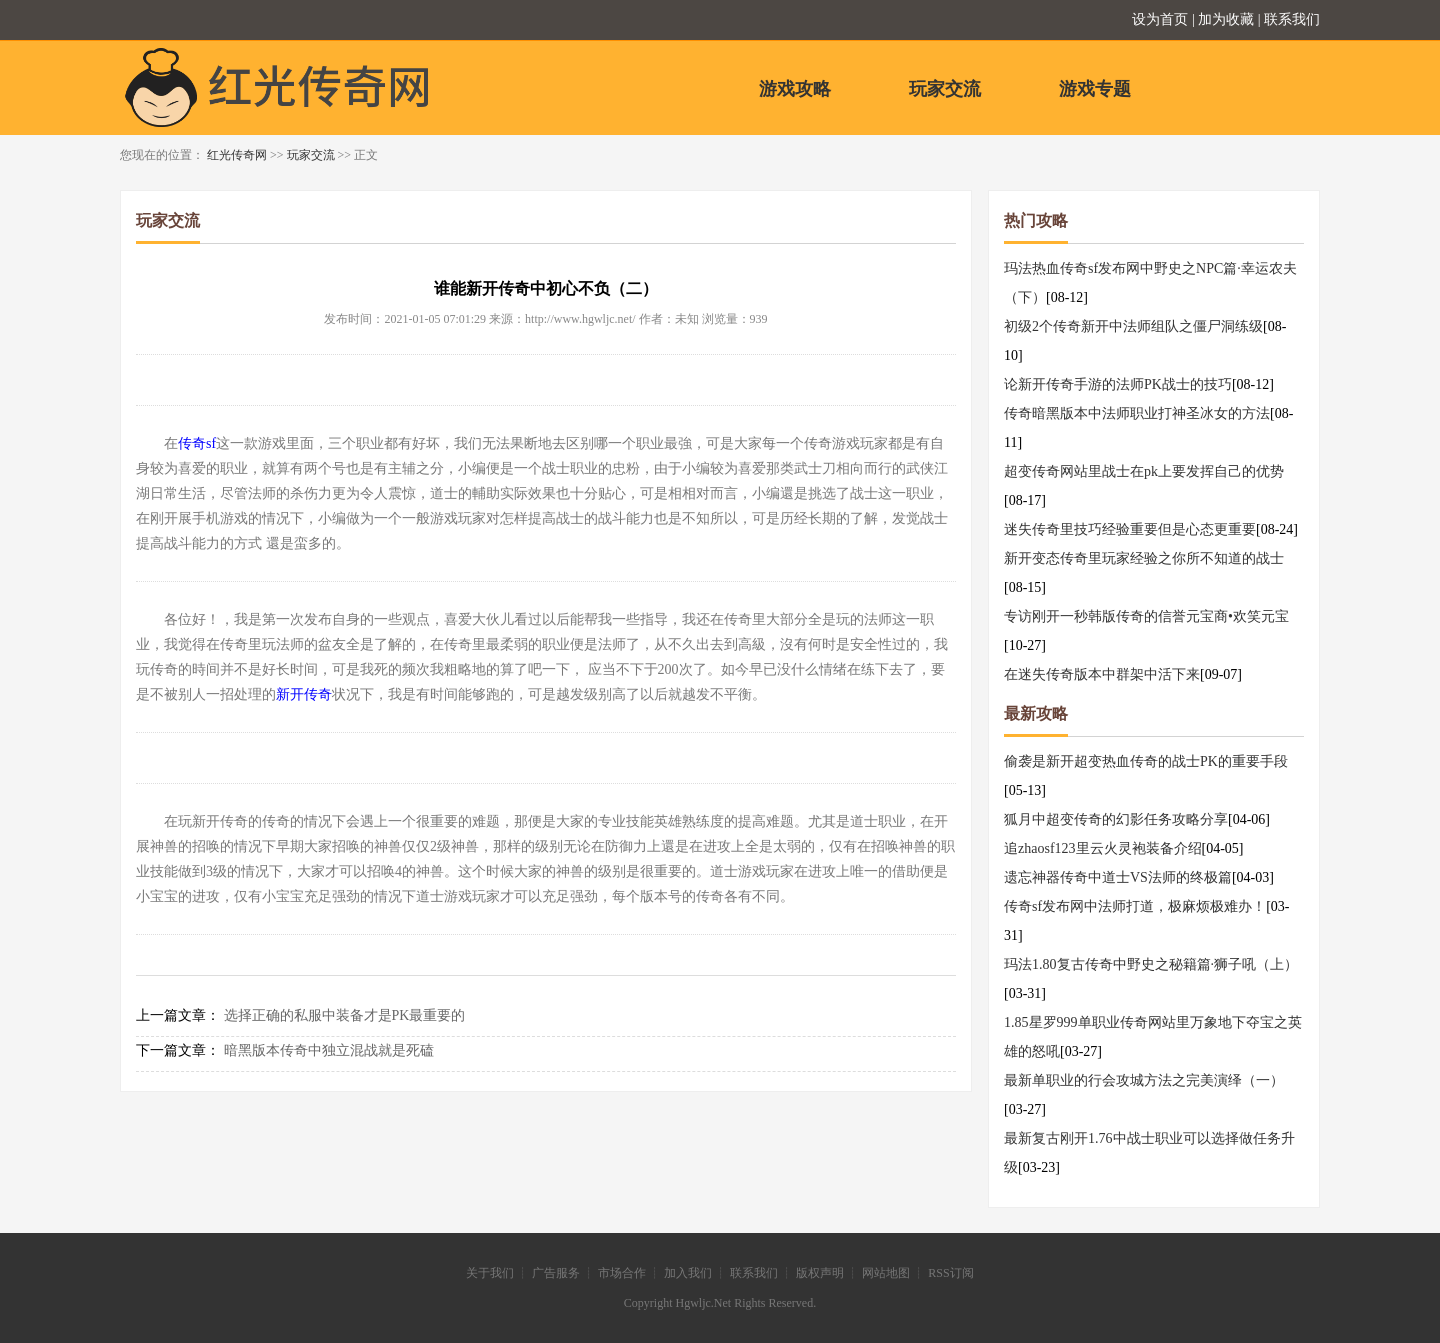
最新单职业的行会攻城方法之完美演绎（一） (1144, 1080)
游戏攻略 (795, 89)
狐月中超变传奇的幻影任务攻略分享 (1116, 819)
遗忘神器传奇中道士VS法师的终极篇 (1118, 877)
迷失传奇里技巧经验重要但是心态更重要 (1130, 529)
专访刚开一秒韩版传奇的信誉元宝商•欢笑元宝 (1146, 616)
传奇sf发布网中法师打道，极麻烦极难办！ (1135, 906)
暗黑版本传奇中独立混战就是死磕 (329, 1050)
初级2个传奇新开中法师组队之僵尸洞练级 (1133, 326)
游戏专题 (1095, 89)
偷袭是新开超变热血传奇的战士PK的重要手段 (1146, 761)
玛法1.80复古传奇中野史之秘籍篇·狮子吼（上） (1151, 964)
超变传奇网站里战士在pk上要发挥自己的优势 (1144, 471)
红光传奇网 (237, 155)
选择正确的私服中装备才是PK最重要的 (345, 1015)
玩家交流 (945, 89)
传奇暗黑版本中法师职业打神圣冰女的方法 (1137, 413)
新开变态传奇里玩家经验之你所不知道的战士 (1144, 558)
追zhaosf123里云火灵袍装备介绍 (1103, 848)
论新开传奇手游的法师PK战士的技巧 (1118, 384)
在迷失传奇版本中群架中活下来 (1102, 674)
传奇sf (197, 443)
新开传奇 (304, 694)
